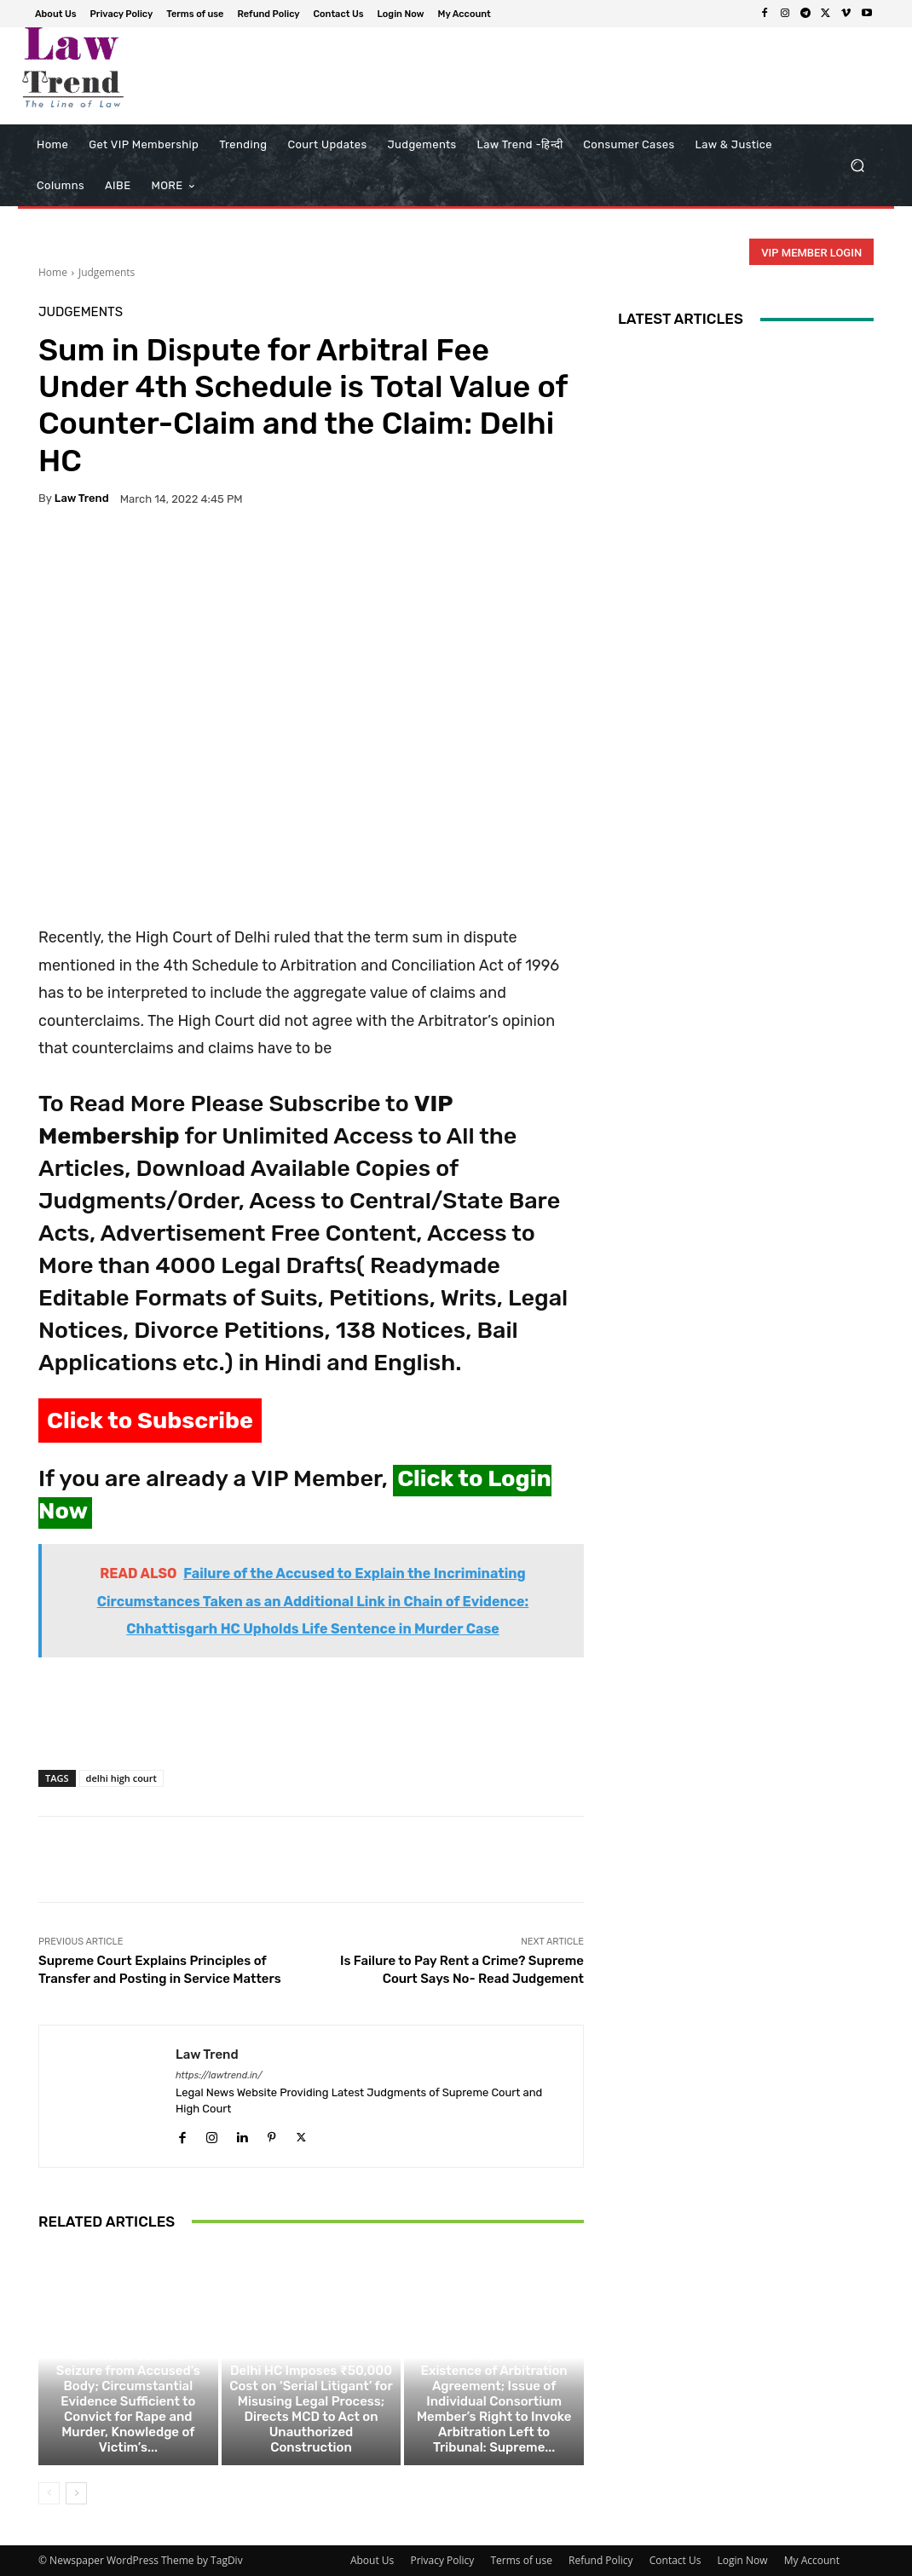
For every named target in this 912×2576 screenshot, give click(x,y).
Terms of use (520, 2560)
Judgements (106, 272)
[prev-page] (49, 2493)
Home (52, 272)
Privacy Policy (442, 2560)
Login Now (743, 2560)
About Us (372, 2560)
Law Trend (82, 498)
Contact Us (675, 2560)
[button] (857, 166)
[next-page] (76, 2493)
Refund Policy (601, 2560)
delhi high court (121, 1778)
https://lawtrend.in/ (219, 2075)
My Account (812, 2560)
